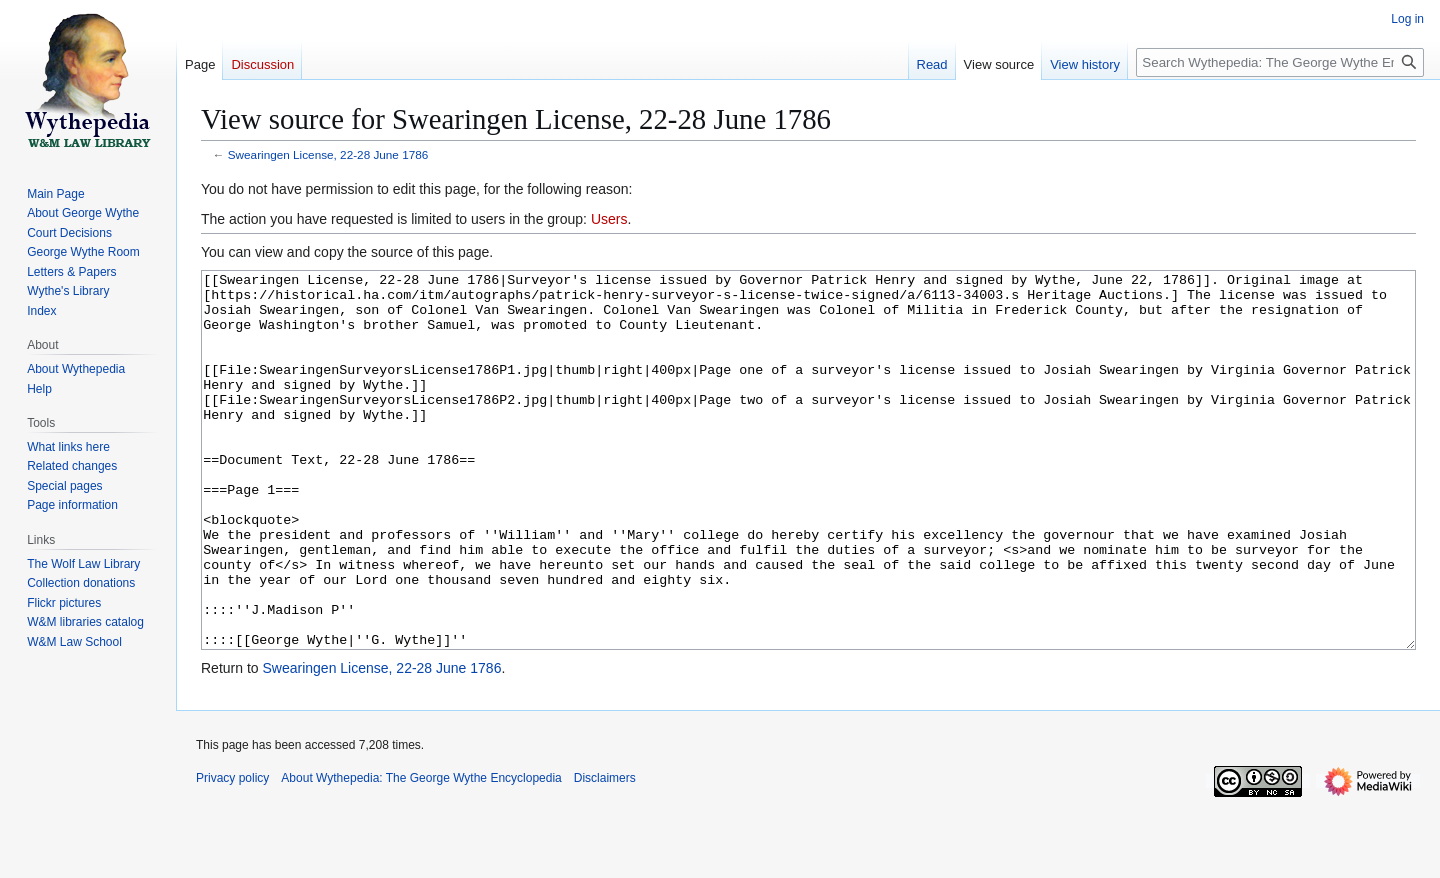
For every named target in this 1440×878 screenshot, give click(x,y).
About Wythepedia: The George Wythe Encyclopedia (421, 853)
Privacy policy (232, 853)
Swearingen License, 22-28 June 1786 (328, 154)
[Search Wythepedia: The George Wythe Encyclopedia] (1280, 62)
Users (609, 219)
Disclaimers (605, 853)
